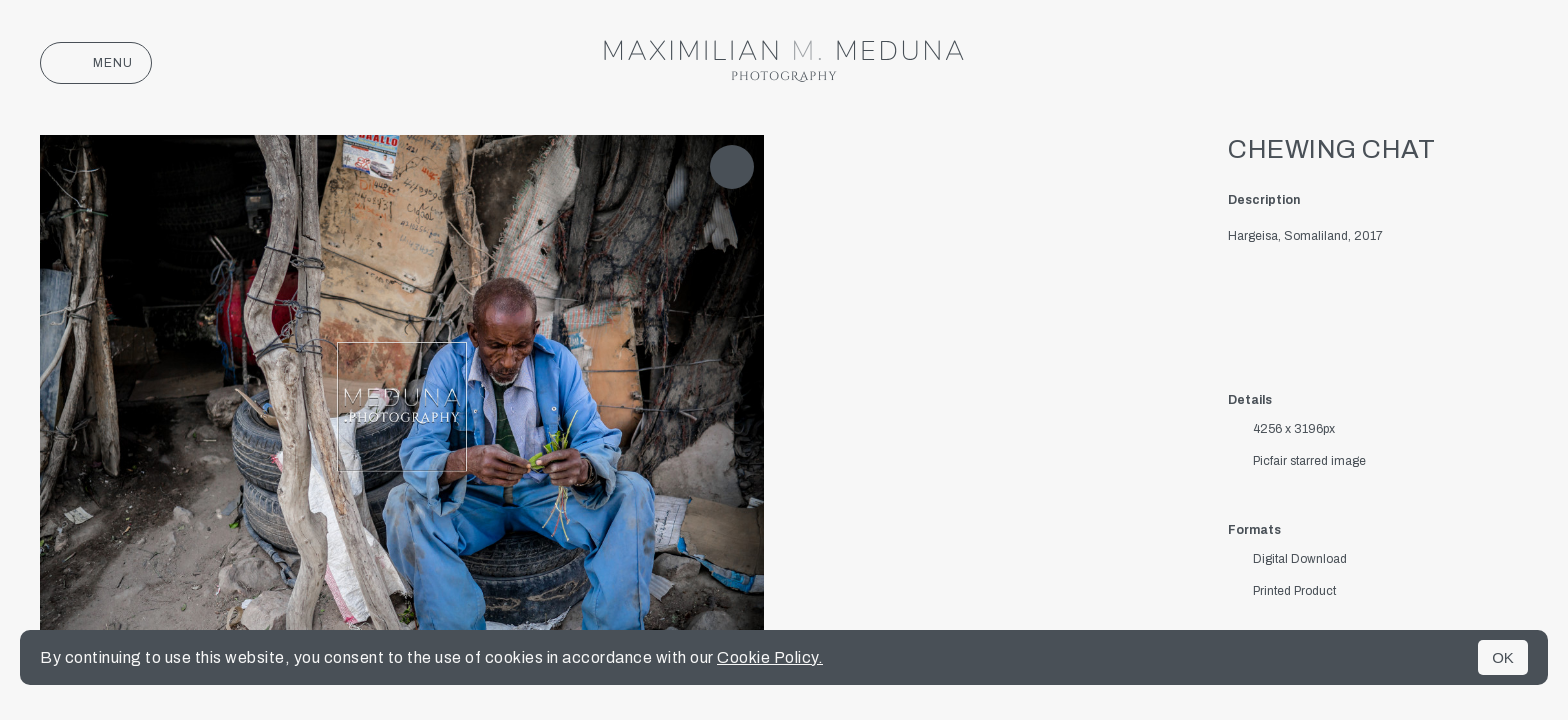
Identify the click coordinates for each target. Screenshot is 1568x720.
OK (1503, 657)
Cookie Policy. (770, 657)
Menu (96, 63)
